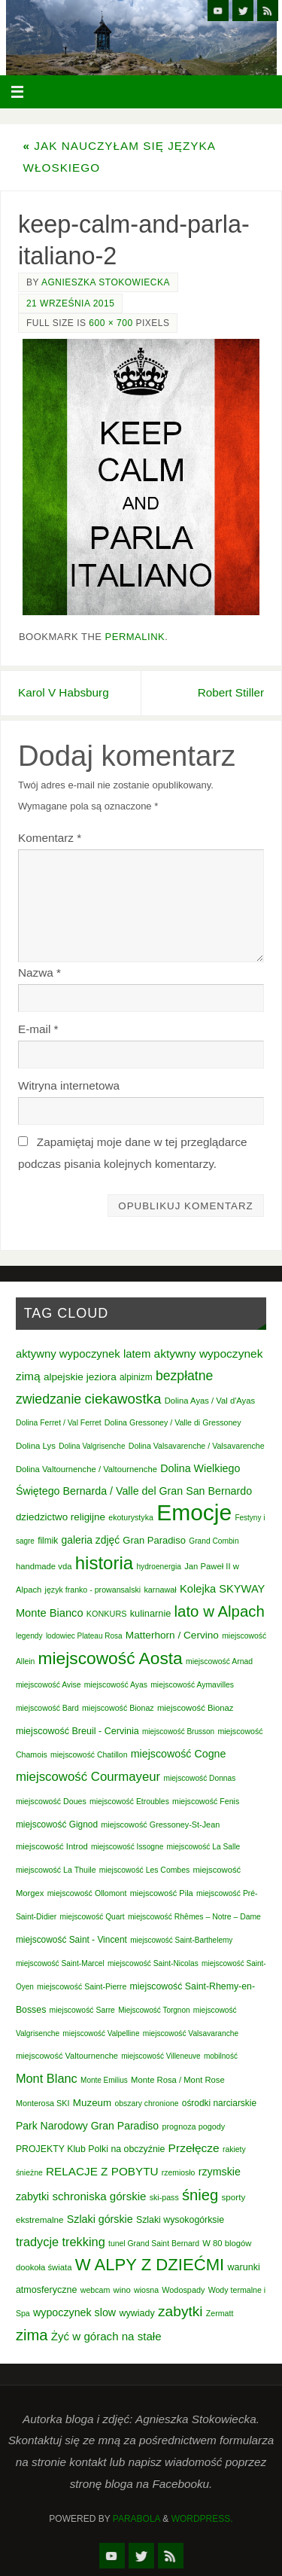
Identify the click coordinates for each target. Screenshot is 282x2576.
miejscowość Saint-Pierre (81, 1986)
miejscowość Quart (92, 1917)
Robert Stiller (231, 692)
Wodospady (183, 2289)
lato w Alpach (219, 1611)
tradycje (37, 2241)
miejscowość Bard (47, 1708)
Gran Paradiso (154, 1540)
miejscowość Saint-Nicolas (153, 1963)
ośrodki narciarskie (219, 2103)
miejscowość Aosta (110, 1658)
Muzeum (92, 2102)
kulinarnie (150, 1613)
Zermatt (220, 2313)
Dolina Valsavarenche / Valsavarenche (197, 1445)
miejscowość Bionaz (118, 1707)
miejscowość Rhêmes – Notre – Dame (194, 1917)
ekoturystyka (130, 1517)
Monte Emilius (104, 2080)
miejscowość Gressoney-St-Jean (160, 1824)
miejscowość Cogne (178, 1754)
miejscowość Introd (52, 1846)
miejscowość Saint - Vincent (71, 1939)
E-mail (38, 1029)
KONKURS (106, 1613)
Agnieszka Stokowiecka (105, 282)
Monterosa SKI (43, 2103)
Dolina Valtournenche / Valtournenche (86, 1469)
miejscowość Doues (51, 1801)
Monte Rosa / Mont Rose (178, 2079)
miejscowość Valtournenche (67, 2055)
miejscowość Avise (48, 1685)
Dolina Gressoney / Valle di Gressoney (173, 1422)
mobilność (221, 2056)
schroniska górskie (99, 2196)
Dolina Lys (36, 1445)
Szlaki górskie (100, 2219)
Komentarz (49, 837)
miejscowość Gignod (57, 1824)
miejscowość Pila (161, 1893)
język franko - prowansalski (93, 1589)
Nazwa (39, 972)
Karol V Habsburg (63, 692)
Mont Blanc (46, 2078)
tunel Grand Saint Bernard (153, 2243)
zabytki (180, 2311)
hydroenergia (158, 1566)
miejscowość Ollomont (87, 1893)
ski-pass (164, 2197)
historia (104, 1563)
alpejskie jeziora (80, 1377)
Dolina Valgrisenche (92, 1446)
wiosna (146, 2289)
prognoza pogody (193, 2126)
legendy (29, 1636)
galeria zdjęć (91, 1540)
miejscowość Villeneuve (160, 2056)
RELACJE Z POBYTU (102, 2171)
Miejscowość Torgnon (154, 2010)
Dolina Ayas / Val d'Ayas (210, 1400)
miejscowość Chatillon (88, 1755)
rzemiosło (179, 2173)
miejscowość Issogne (127, 1847)
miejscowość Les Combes (144, 1870)
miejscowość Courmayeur (88, 1777)
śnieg (200, 2195)
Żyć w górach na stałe (106, 2336)
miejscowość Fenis (205, 1801)
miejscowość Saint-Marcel (60, 1963)
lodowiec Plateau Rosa (84, 1636)
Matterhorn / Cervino (172, 1635)
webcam (95, 2289)
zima (32, 2335)
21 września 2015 (70, 303)
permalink (135, 636)
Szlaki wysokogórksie (180, 2220)
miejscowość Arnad (219, 1661)
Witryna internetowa (69, 1085)
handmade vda (44, 1566)
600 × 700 (110, 323)
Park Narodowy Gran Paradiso (87, 2126)
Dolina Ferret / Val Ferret (59, 1423)
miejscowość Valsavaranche (190, 2033)
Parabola (136, 2519)
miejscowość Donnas (199, 1778)
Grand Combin (213, 1541)
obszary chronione (146, 2103)
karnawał (160, 1589)
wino (122, 2289)
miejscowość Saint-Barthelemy (181, 1940)
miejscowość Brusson (178, 1731)
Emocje (194, 1512)
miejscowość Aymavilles (192, 1685)
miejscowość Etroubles (129, 1801)
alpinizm (136, 1377)
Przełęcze (194, 2148)
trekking (83, 2241)
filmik (48, 1540)
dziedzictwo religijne (60, 1517)
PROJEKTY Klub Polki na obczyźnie (90, 2149)
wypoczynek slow (74, 2312)
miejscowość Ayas (115, 1685)
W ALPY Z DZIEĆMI (150, 2264)
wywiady (136, 2313)
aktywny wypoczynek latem (83, 1354)
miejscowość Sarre (82, 2010)
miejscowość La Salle (204, 1847)
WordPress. (202, 2519)
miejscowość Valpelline (100, 2033)
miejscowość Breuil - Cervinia (77, 1731)
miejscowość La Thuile (56, 1869)
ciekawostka (122, 1399)
